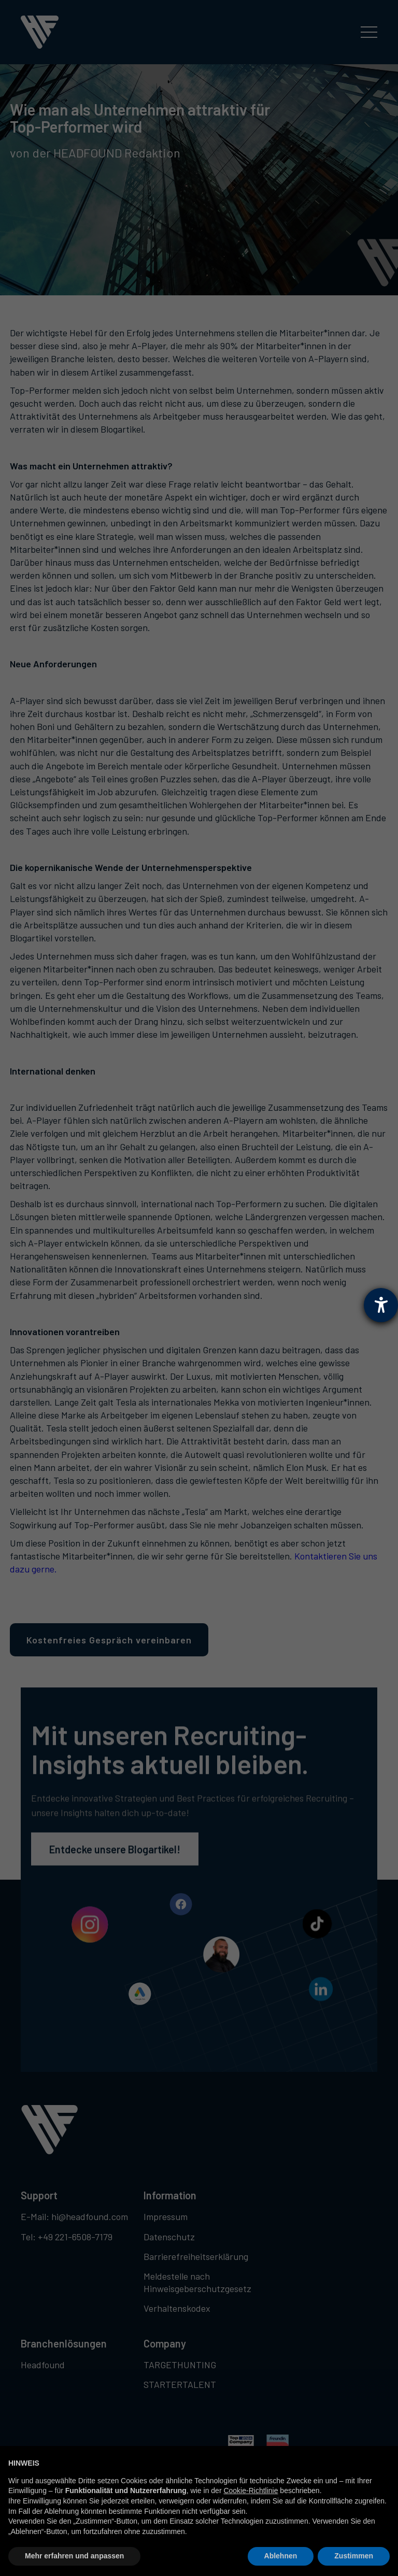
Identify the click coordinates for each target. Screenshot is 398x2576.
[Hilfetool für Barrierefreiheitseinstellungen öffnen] (381, 1305)
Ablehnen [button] (280, 2556)
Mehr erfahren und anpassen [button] (74, 2556)
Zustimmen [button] (353, 2556)
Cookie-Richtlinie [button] (250, 2490)
